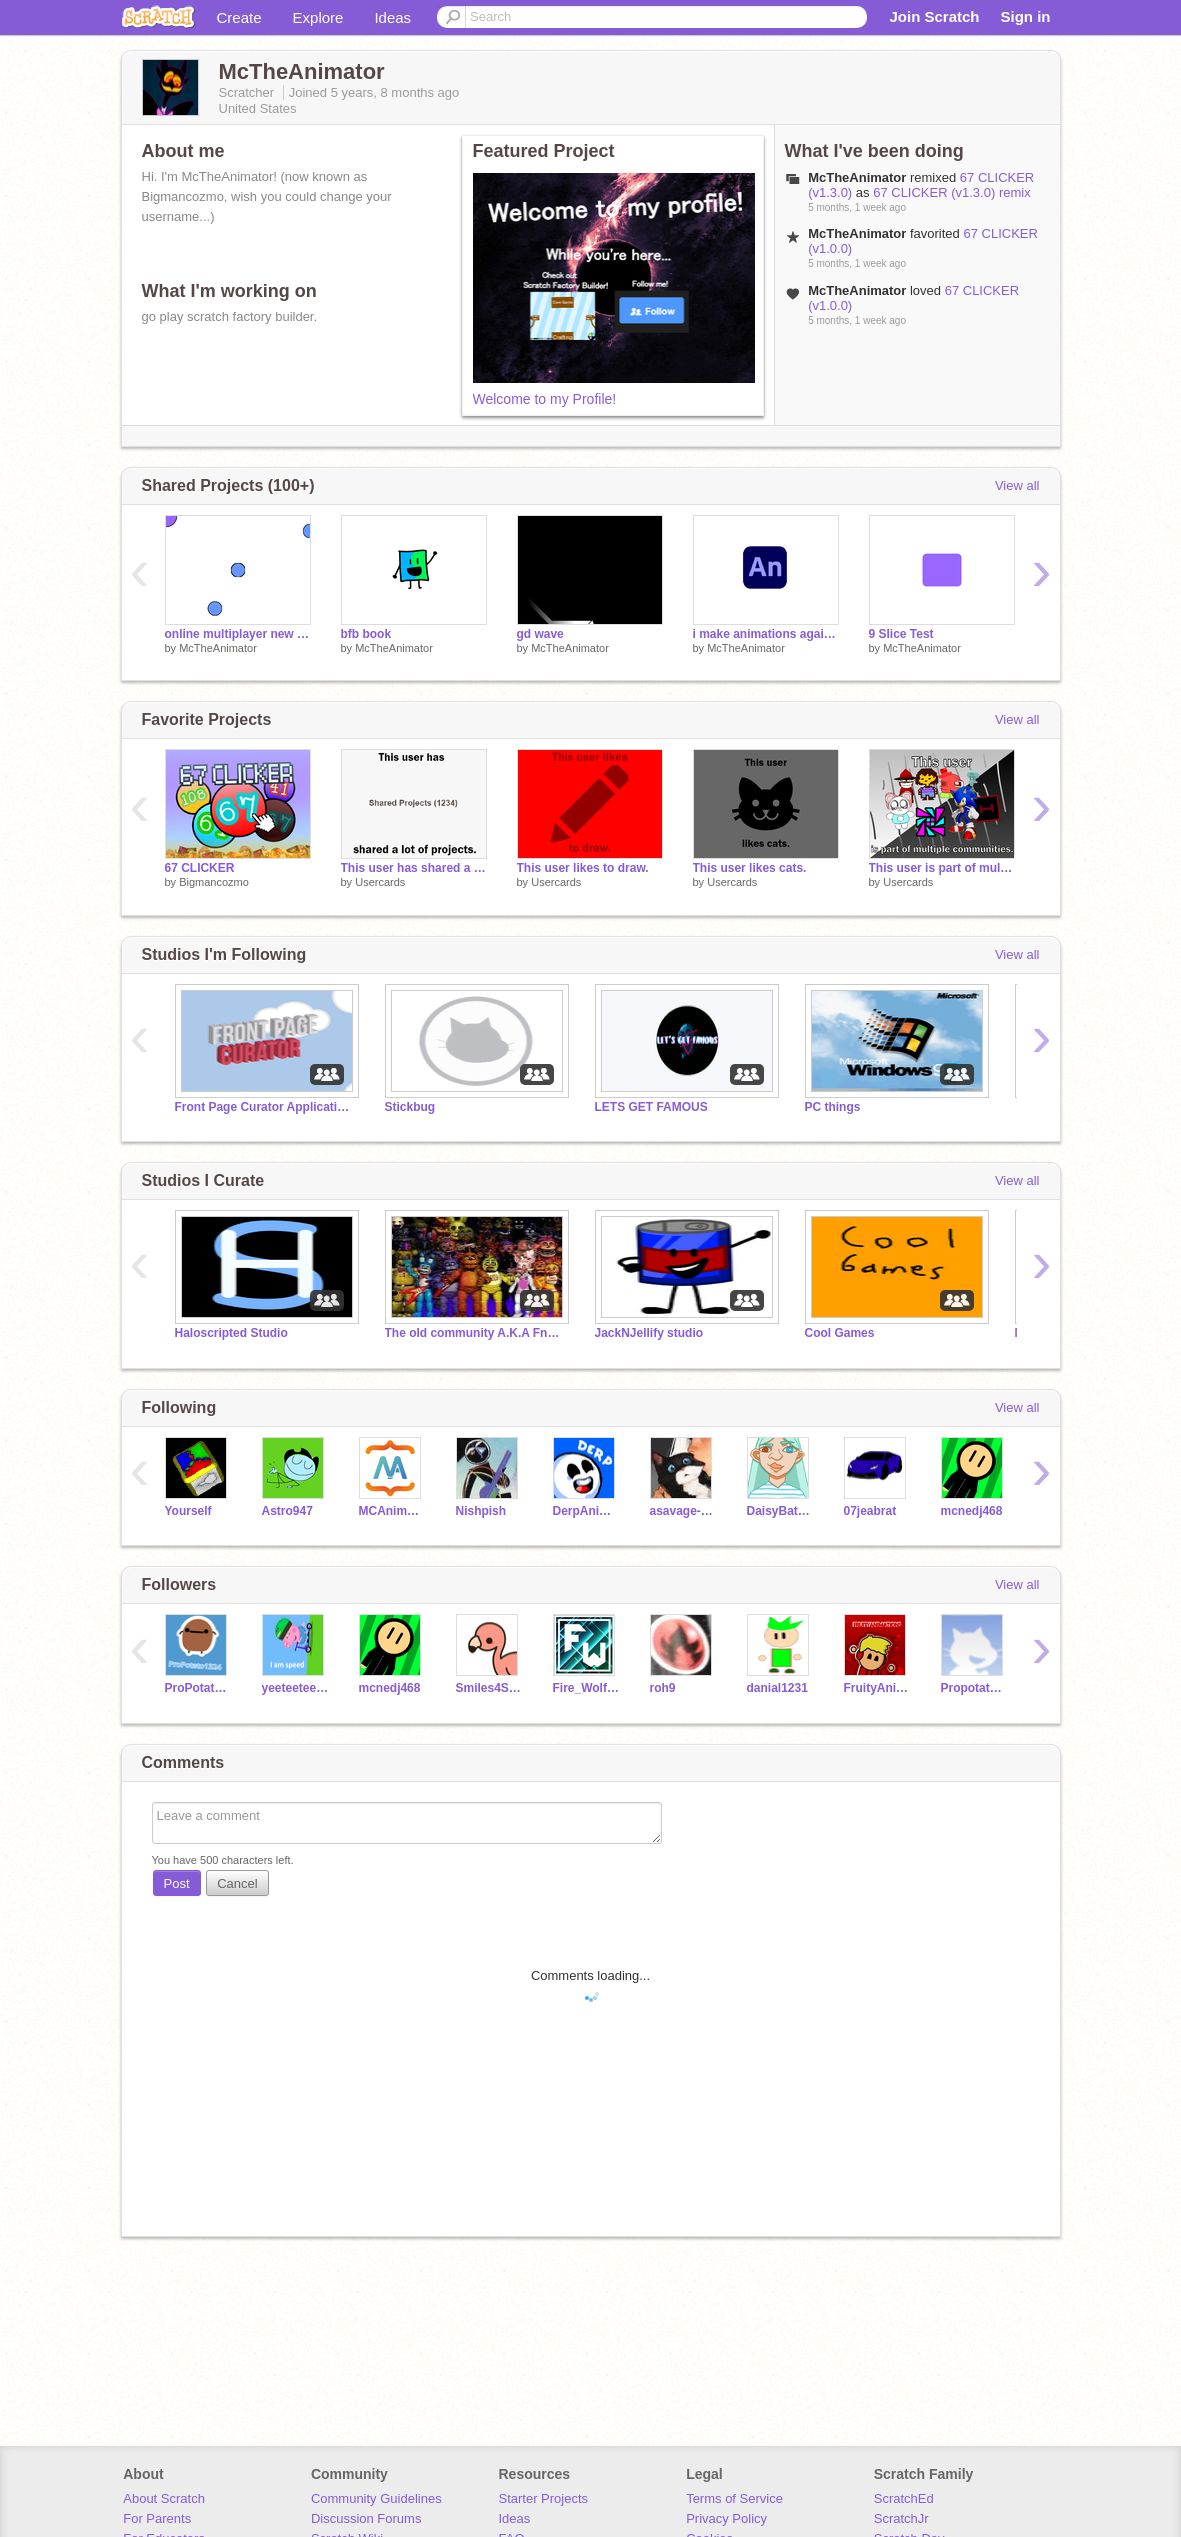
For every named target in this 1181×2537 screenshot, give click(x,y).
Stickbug (410, 1107)
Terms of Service (734, 2498)
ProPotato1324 (198, 1688)
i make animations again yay (766, 634)
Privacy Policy (726, 2518)
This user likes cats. (750, 868)
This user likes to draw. (583, 868)
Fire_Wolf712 (586, 1688)
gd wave (540, 634)
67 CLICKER (200, 868)
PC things (833, 1107)
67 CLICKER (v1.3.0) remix (952, 192)
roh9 (663, 1688)
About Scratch (164, 2498)
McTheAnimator (218, 648)
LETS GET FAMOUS (651, 1107)
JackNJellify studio (649, 1333)
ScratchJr (901, 2518)
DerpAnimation (586, 1511)
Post (177, 1883)
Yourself (188, 1511)
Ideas (392, 17)
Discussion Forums (366, 2518)
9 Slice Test (901, 634)
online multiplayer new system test (238, 634)
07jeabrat (870, 1511)
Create (239, 17)
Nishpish (481, 1511)
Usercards (380, 882)
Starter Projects (544, 2498)
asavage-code (683, 1511)
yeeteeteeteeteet (295, 1688)
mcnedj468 (972, 1511)
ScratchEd (904, 2498)
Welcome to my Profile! (545, 399)
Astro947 (287, 1511)
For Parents (157, 2518)
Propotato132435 (974, 1688)
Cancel (237, 1883)
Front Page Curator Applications (265, 1107)
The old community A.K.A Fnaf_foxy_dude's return (475, 1333)
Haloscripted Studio (231, 1333)
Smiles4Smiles (489, 1688)
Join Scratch (934, 16)
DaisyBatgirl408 (780, 1511)
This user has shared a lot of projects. (414, 868)
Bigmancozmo (214, 882)
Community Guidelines (376, 2498)
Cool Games (840, 1333)
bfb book (366, 634)
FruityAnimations (877, 1688)
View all (1017, 485)
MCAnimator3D (392, 1511)
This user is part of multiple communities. (942, 868)
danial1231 (777, 1688)
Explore (318, 17)
